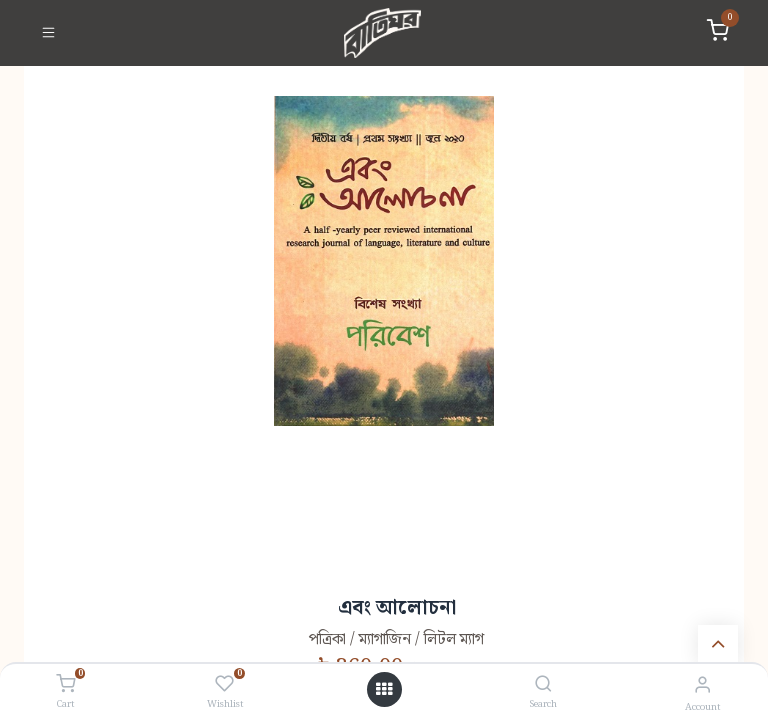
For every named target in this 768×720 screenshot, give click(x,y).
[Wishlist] (224, 685)
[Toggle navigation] (48, 33)
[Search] (543, 685)
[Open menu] (384, 690)
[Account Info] (702, 685)
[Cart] (65, 685)
